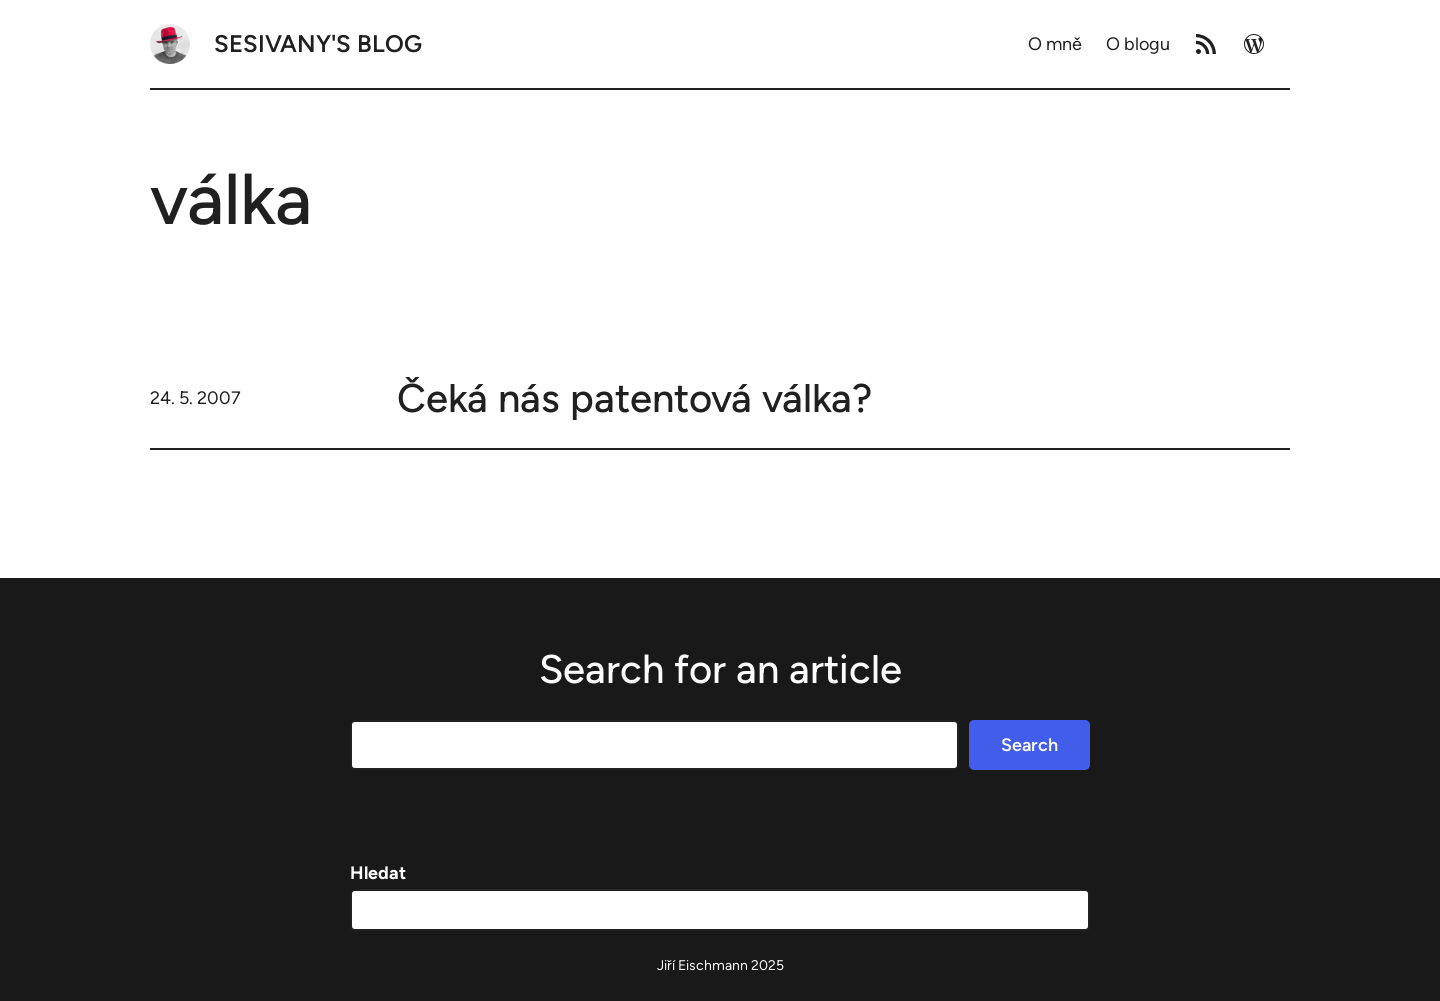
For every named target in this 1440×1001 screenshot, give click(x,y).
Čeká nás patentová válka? (634, 398)
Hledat (378, 873)
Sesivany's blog (318, 43)
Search (1029, 745)
